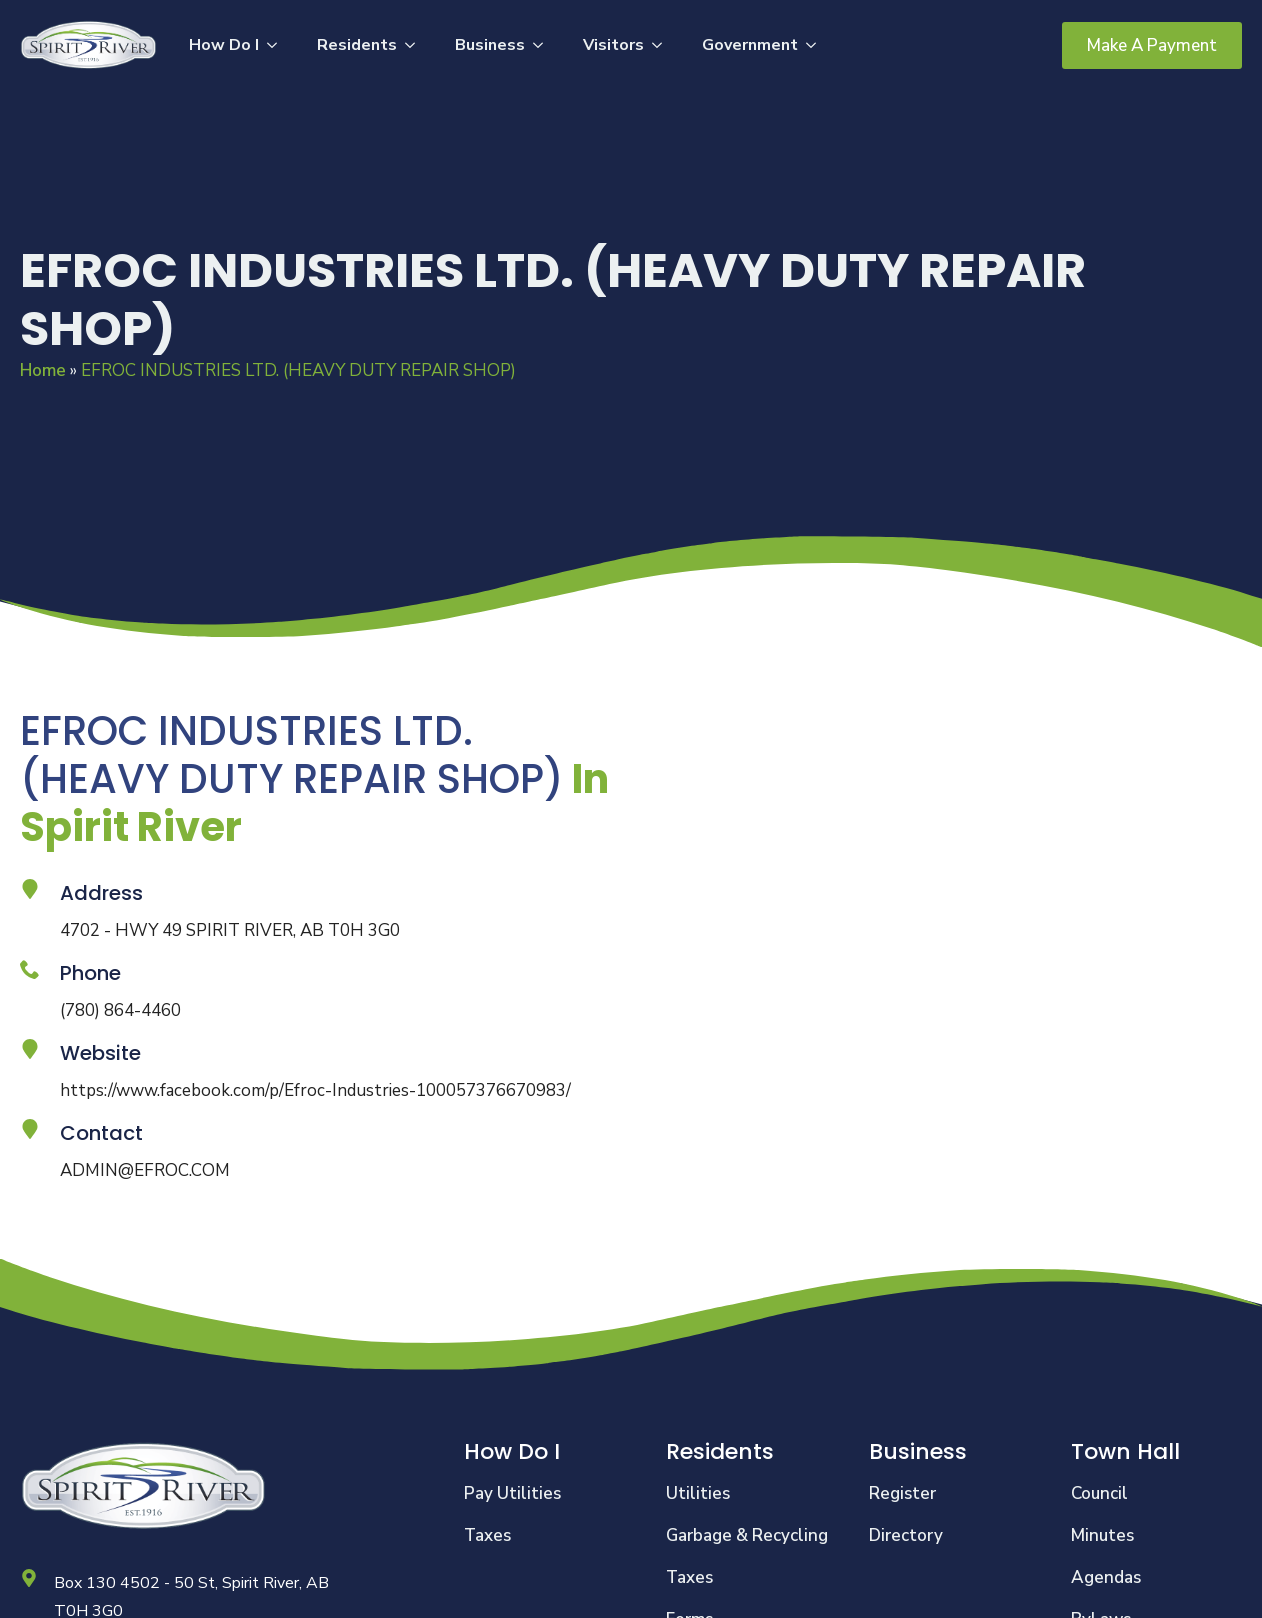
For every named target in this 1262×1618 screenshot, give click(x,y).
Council (1099, 1493)
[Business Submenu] (544, 45)
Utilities (698, 1493)
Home (43, 370)
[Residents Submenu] (416, 45)
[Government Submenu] (817, 45)
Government (750, 45)
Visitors (613, 45)
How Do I (224, 45)
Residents (357, 45)
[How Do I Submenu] (278, 45)
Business (490, 45)
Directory (906, 1535)
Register (902, 1493)
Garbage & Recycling (747, 1535)
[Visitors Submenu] (663, 45)
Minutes (1102, 1535)
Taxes (487, 1535)
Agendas (1106, 1577)
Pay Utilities (512, 1493)
